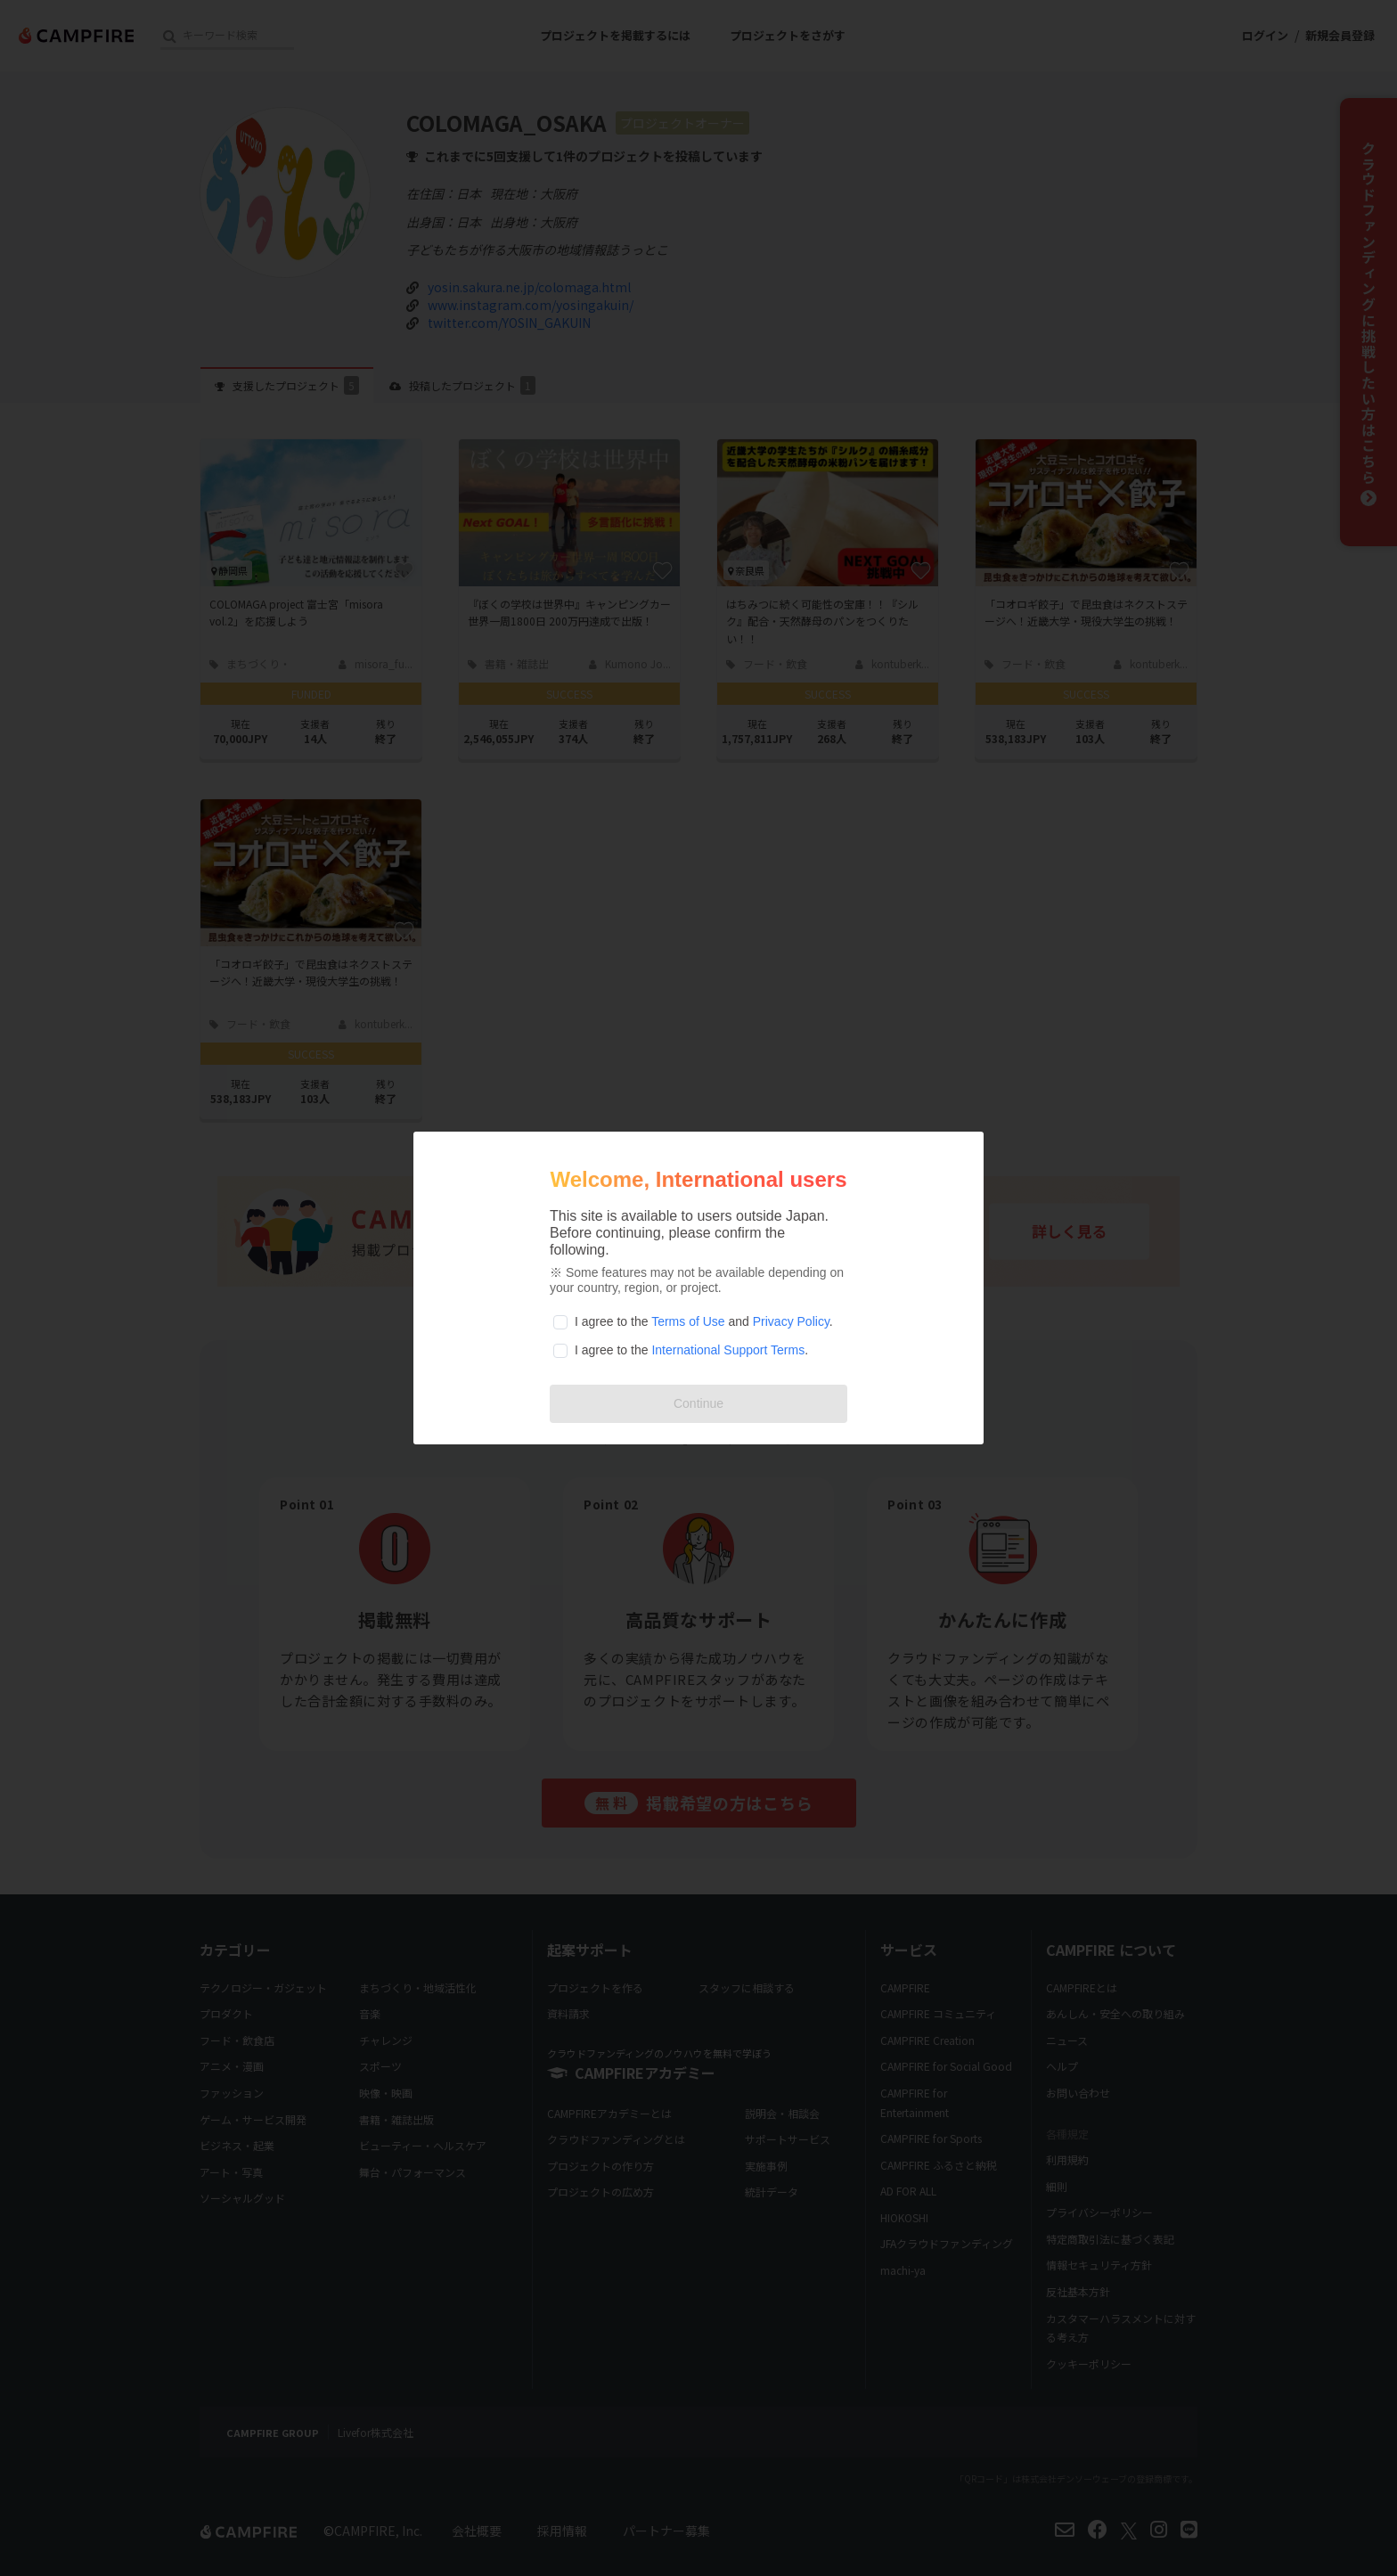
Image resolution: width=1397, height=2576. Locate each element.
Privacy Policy (791, 1321)
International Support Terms (728, 1350)
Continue (698, 1403)
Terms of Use (687, 1321)
